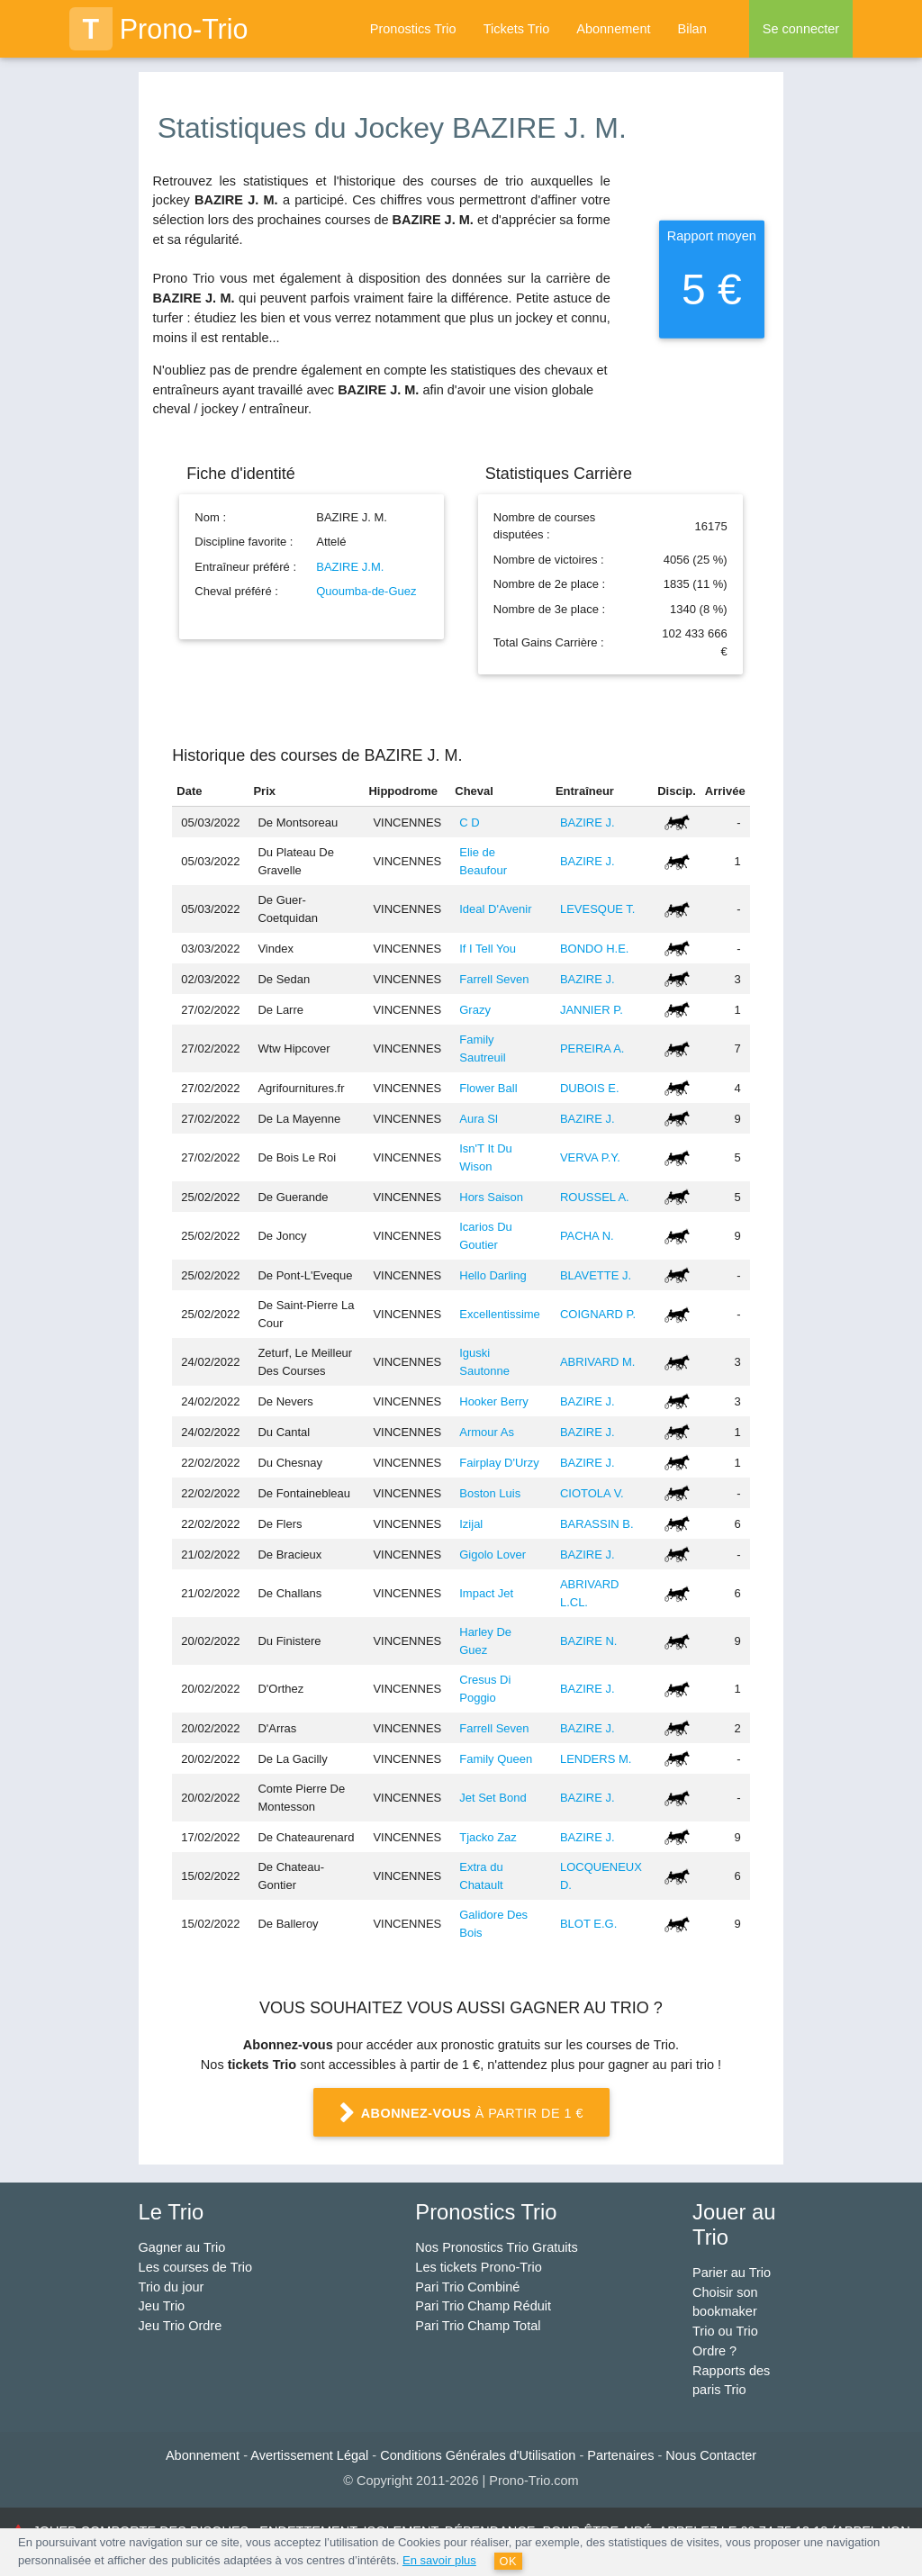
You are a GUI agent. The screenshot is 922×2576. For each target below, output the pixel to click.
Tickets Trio (517, 29)
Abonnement (613, 29)
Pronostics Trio (413, 29)
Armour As (486, 1432)
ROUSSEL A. (594, 1197)
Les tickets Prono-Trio (478, 2267)
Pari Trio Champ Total (477, 2325)
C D (469, 822)
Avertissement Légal (309, 2455)
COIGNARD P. (598, 1314)
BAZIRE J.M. (350, 567)
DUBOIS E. (589, 1088)
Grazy (475, 1010)
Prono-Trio (159, 28)
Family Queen (495, 1759)
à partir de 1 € (461, 2114)
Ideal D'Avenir (495, 909)
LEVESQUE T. (598, 909)
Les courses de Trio (196, 2267)
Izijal (471, 1524)
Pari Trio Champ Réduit (483, 2306)
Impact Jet (486, 1593)
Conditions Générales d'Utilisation (477, 2455)
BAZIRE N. (589, 1641)
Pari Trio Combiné (467, 2287)
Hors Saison (491, 1197)
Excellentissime (499, 1314)
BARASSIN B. (597, 1524)
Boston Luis (489, 1493)
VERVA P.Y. (590, 1157)
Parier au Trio (731, 2272)
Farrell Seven (494, 979)
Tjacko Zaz (488, 1837)
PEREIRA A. (592, 1048)
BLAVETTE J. (595, 1275)
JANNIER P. (591, 1010)
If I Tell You (487, 948)
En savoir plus (439, 2560)
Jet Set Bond (492, 1797)
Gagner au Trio (182, 2247)
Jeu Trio (162, 2306)
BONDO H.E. (594, 948)
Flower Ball (488, 1088)
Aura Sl (478, 1118)
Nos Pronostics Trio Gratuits (496, 2247)
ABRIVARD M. (598, 1362)
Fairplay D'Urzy (498, 1462)
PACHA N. (587, 1236)
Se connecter (801, 29)
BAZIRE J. (587, 822)
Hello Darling (492, 1275)
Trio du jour (171, 2287)
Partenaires (620, 2455)
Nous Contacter (710, 2455)
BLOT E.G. (588, 1923)
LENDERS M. (595, 1759)
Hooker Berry (494, 1401)
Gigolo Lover (492, 1554)
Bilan (691, 29)
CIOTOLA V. (592, 1493)
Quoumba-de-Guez (366, 591)
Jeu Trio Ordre (180, 2325)
